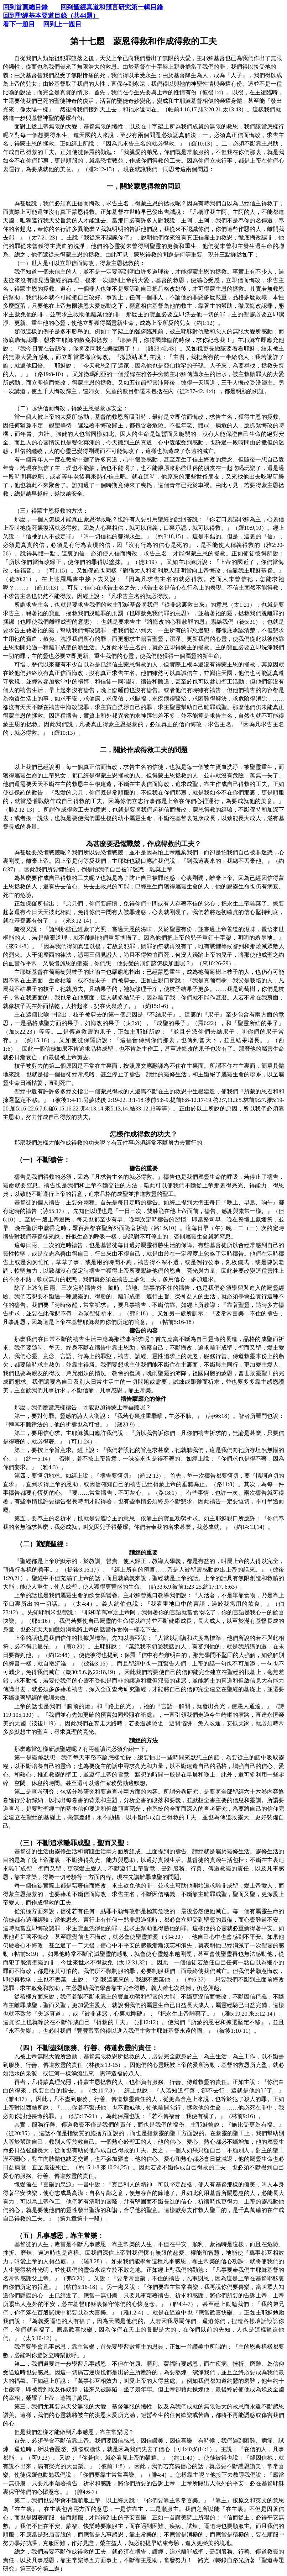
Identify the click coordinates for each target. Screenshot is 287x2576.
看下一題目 (19, 24)
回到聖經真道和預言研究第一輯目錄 (112, 7)
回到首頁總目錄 (25, 7)
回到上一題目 (62, 24)
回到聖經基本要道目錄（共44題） (51, 15)
